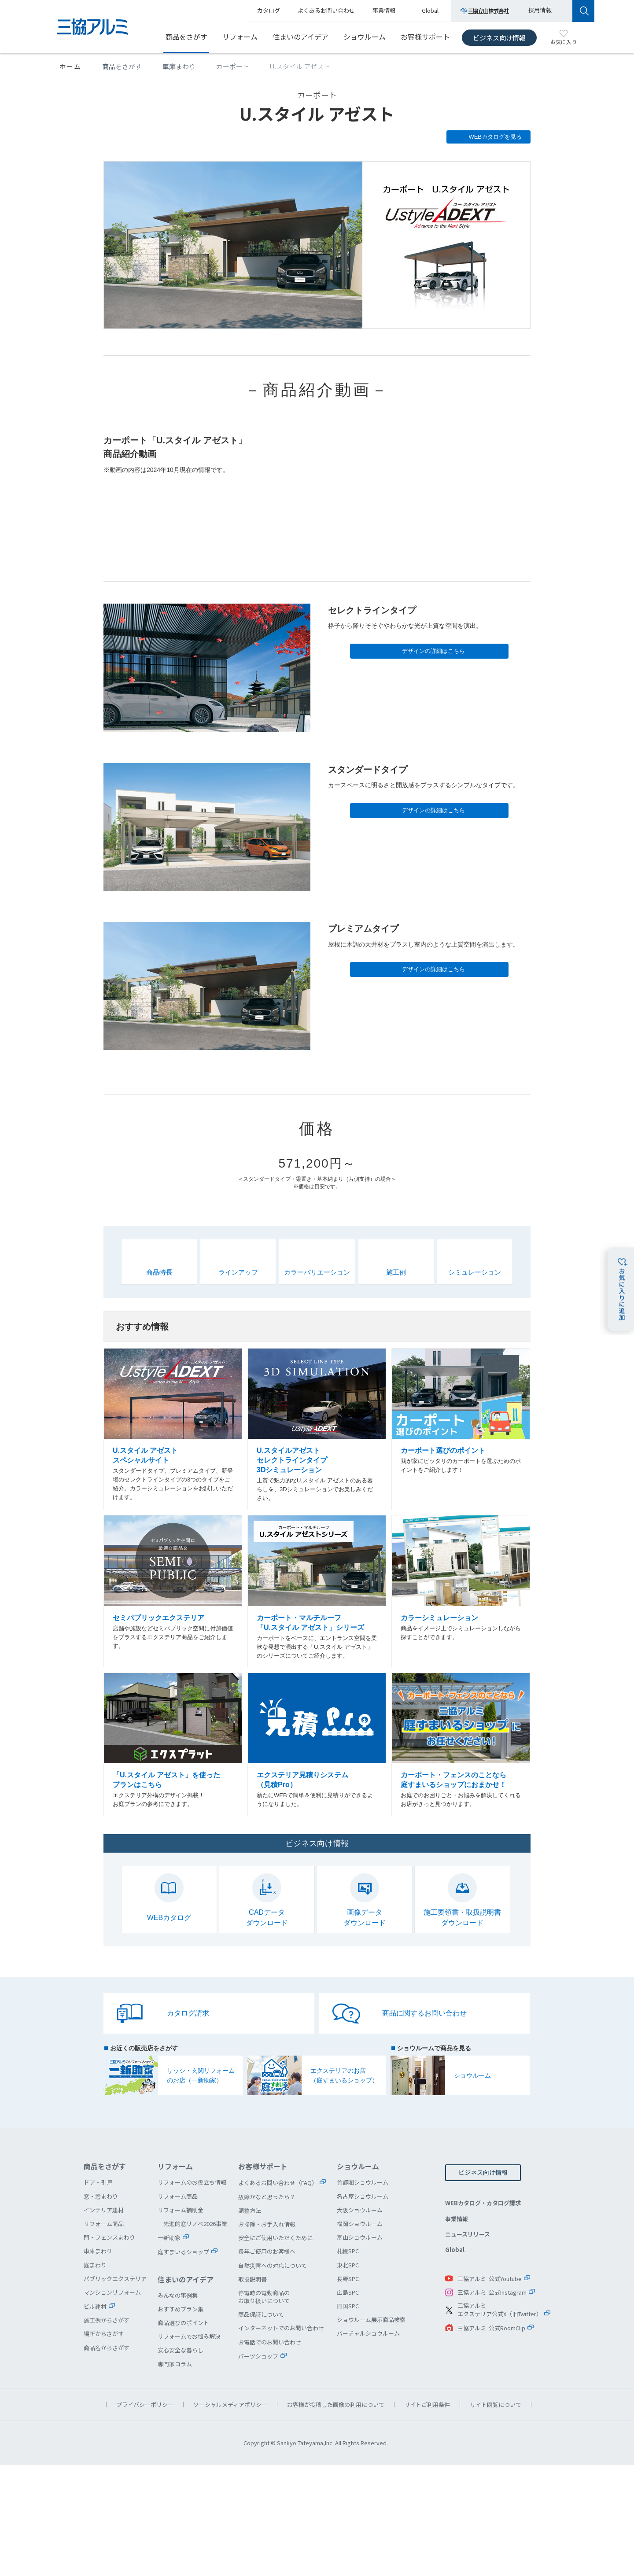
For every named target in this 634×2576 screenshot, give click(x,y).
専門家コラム (175, 2364)
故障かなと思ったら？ (266, 2197)
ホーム (70, 66)
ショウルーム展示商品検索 (371, 2319)
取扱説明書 (252, 2279)
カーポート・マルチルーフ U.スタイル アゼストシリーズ (317, 1591)
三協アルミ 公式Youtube (489, 2278)
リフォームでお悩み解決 (189, 2336)
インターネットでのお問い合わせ (281, 2328)
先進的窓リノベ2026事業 (195, 2223)
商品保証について (261, 2314)
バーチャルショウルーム (368, 2333)
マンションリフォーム (112, 2292)
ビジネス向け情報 (499, 37)
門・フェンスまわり (109, 2237)
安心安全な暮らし (180, 2350)
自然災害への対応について (272, 2265)
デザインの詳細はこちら (433, 651)
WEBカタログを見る (495, 136)
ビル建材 (95, 2306)
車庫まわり (178, 66)
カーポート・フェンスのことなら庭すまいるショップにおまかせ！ (461, 1745)
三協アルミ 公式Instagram (492, 2292)
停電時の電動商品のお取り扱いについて (264, 2297)
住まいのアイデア (300, 36)
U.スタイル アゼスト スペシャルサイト (173, 1429)
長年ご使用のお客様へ (266, 2251)
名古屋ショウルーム (362, 2196)
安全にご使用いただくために (275, 2237)
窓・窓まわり (101, 2196)
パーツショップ (258, 2356)
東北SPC (348, 2265)
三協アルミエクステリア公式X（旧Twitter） (499, 2310)
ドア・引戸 (98, 2182)
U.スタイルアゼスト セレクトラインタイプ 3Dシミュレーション (317, 1429)
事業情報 (456, 2219)
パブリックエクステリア (115, 2278)
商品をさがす (186, 36)
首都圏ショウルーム (362, 2182)
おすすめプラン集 (180, 2309)
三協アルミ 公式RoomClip (491, 2328)
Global (454, 2249)
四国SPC (348, 2306)
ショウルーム (364, 36)
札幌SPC (348, 2251)
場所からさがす (104, 2333)
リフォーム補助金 (180, 2210)
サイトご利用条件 (427, 2404)
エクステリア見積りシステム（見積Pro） (317, 1745)
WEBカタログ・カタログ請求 (483, 2203)
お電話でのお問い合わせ (269, 2342)
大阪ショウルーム (360, 2210)
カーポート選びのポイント (461, 1429)
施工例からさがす (106, 2320)
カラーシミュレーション (461, 1591)
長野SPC (348, 2278)
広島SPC (348, 2292)
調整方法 (249, 2210)
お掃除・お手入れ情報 (266, 2224)
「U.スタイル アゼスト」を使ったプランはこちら (173, 1745)
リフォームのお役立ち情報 (192, 2182)
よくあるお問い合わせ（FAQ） (277, 2182)
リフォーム (240, 36)
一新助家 (169, 2237)
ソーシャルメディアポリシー (230, 2404)
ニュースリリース (467, 2234)
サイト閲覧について (495, 2404)
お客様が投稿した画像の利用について (335, 2404)
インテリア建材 (104, 2210)
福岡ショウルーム (360, 2223)
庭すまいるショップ (183, 2252)
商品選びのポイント (183, 2322)
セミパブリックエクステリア (173, 1591)
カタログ (268, 10)
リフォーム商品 (104, 2223)
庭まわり (95, 2265)
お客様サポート (425, 36)
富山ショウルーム (360, 2237)
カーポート (232, 66)
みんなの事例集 (178, 2295)
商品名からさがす (106, 2348)
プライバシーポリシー (144, 2404)
